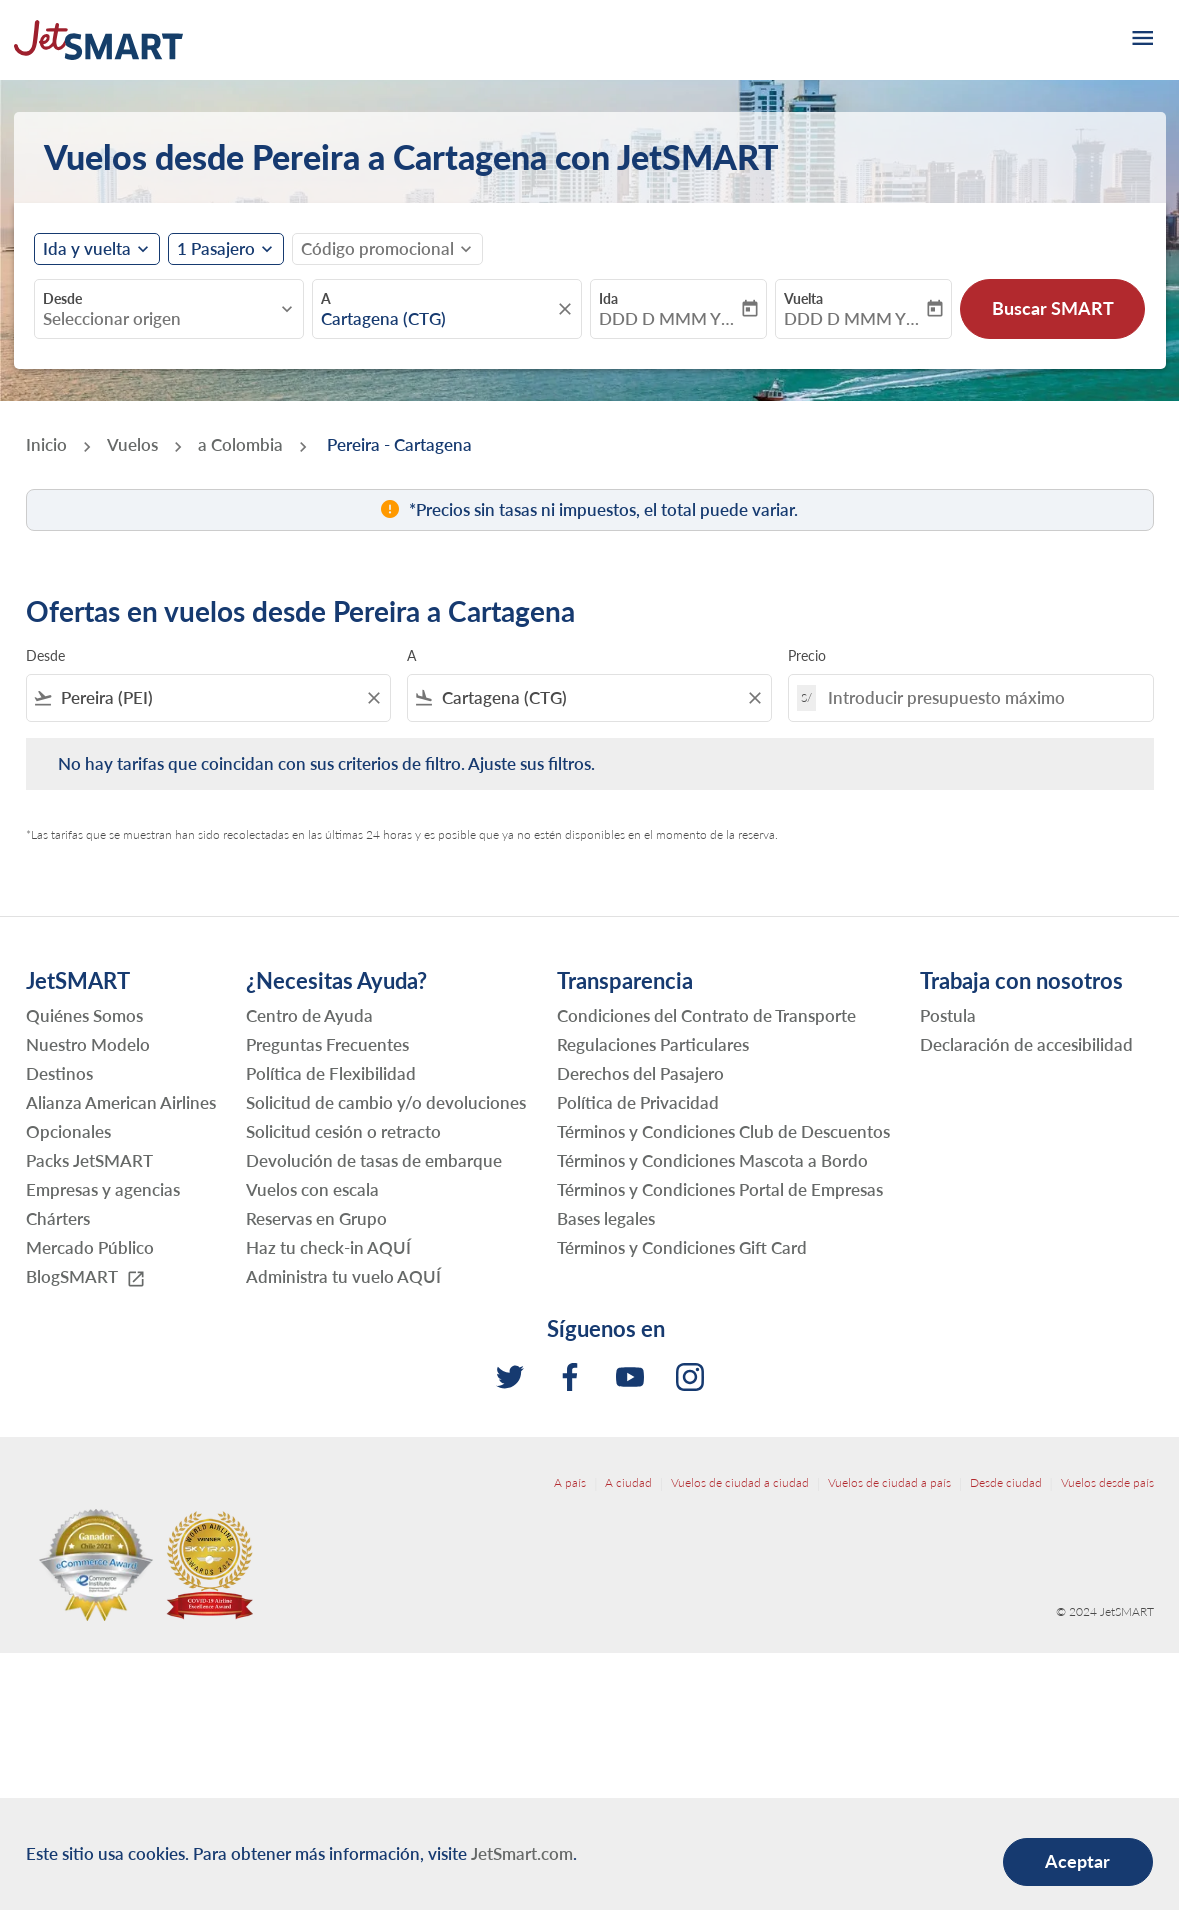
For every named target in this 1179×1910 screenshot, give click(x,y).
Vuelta (803, 298)
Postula (948, 1015)
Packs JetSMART (89, 1160)
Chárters (58, 1218)
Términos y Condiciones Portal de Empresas (720, 1189)
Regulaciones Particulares (653, 1044)
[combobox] (159, 319)
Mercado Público (90, 1247)
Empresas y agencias (103, 1189)
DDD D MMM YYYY (668, 319)
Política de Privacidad (638, 1102)
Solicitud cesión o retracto (343, 1131)
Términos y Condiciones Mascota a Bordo (712, 1160)
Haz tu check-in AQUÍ (328, 1247)
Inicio (46, 444)
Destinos (59, 1073)
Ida (608, 298)
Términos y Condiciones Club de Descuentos (723, 1131)
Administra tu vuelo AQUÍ (343, 1276)
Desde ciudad (1006, 1482)
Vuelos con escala (312, 1189)
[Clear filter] (373, 698)
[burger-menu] (1141, 40)
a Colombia (240, 444)
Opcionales (68, 1131)
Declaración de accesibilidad (1026, 1044)
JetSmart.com (522, 1853)
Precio (807, 655)
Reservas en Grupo (316, 1218)
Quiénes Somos (84, 1015)
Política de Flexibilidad (331, 1073)
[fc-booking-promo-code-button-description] (377, 249)
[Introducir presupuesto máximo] (980, 697)
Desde (62, 298)
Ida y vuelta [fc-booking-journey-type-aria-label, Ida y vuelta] (87, 249)
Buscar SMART (1053, 308)
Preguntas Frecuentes (327, 1044)
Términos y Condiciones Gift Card (682, 1247)
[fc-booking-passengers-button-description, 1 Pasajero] (216, 249)
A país (570, 1482)
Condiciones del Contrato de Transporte (706, 1015)
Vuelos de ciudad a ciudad (740, 1482)
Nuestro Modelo (88, 1044)
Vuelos (132, 444)
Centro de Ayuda (309, 1015)
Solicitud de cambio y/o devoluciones (386, 1102)
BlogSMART (86, 1277)
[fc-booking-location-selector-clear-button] (568, 309)
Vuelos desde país (1107, 1482)
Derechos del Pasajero (640, 1073)
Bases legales (606, 1218)
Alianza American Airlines (121, 1102)
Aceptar (1077, 1861)
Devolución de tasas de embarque (374, 1160)
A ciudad (628, 1482)
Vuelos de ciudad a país (889, 1482)
